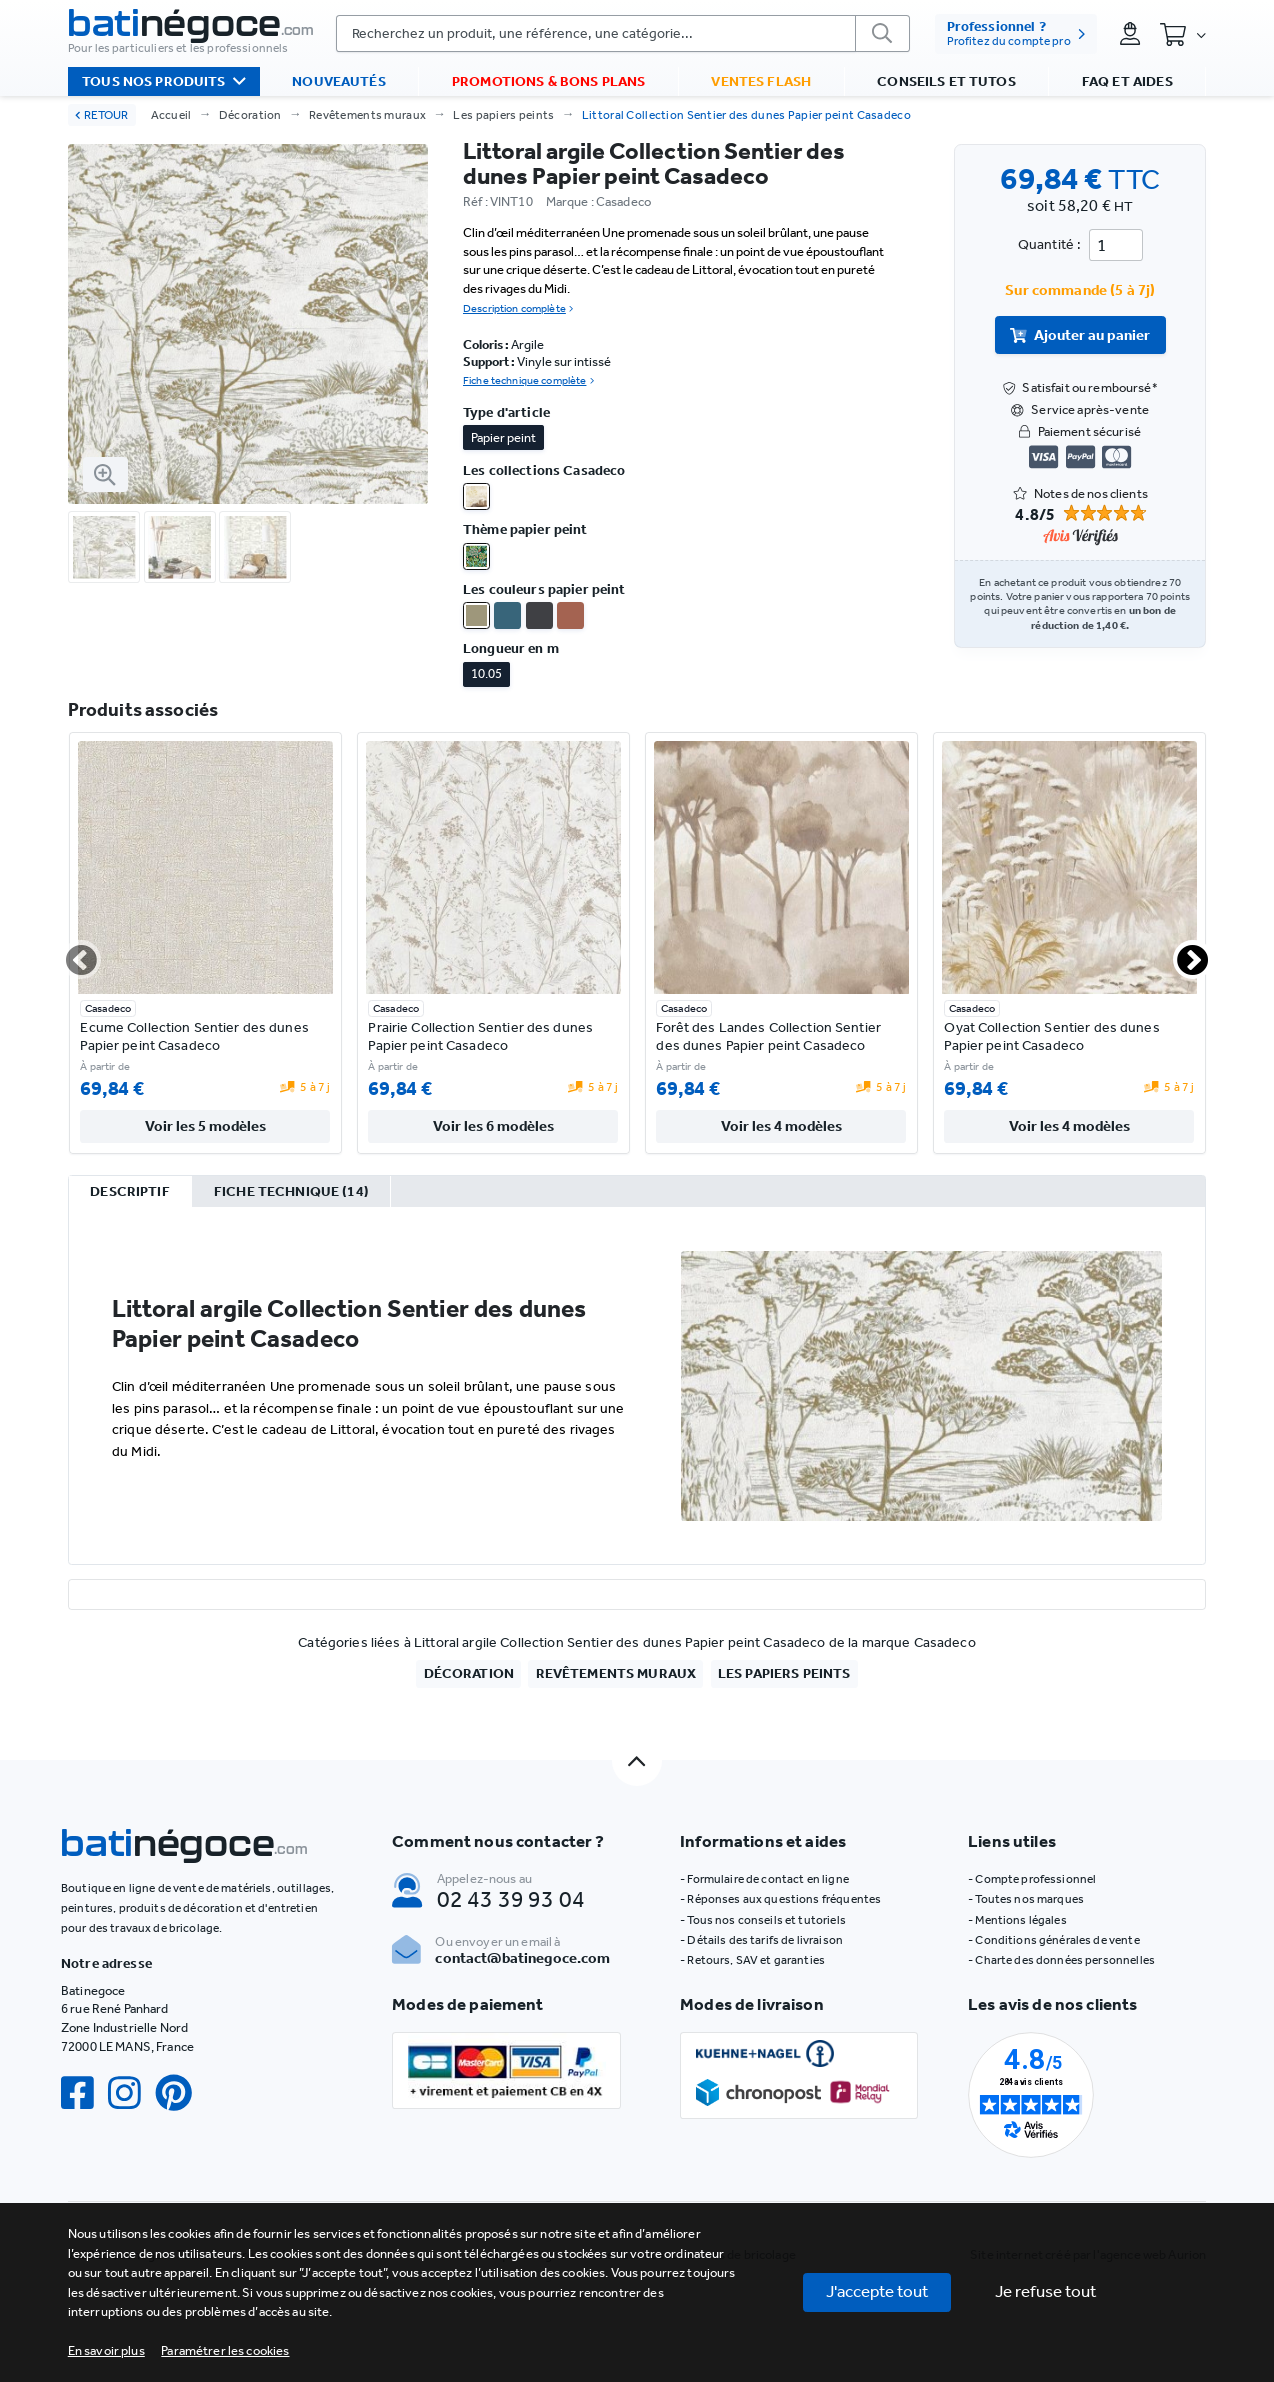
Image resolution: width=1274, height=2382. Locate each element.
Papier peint (503, 437)
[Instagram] (131, 2093)
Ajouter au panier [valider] (1080, 335)
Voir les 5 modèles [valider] (205, 1126)
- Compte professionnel (1032, 1879)
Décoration (250, 115)
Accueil (171, 115)
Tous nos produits (163, 81)
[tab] (130, 1192)
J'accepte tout (877, 2291)
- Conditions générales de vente (1053, 1940)
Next (1182, 954)
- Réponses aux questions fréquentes (780, 1899)
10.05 (486, 673)
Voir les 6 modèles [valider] (493, 1126)
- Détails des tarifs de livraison (761, 1940)
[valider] (883, 33)
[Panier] (1182, 34)
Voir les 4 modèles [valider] (781, 1126)
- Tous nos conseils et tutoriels (763, 1920)
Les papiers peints (503, 115)
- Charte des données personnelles (1061, 1960)
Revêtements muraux (367, 115)
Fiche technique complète (528, 380)
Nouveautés (338, 81)
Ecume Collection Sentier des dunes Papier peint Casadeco (194, 1036)
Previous (70, 954)
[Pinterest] (181, 2093)
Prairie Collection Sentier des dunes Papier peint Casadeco (480, 1036)
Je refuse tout (1046, 2291)
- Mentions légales (1017, 1920)
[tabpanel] (637, 1385)
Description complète (518, 308)
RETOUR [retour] (101, 115)
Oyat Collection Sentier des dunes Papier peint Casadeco (1051, 1036)
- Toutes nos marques (1026, 1899)
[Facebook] (84, 2093)
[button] (225, 2350)
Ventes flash (761, 81)
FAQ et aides (1127, 81)
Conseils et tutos (946, 81)
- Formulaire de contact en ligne (764, 1879)
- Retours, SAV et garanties (752, 1960)
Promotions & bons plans (548, 81)
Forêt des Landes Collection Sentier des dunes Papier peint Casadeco (768, 1036)
